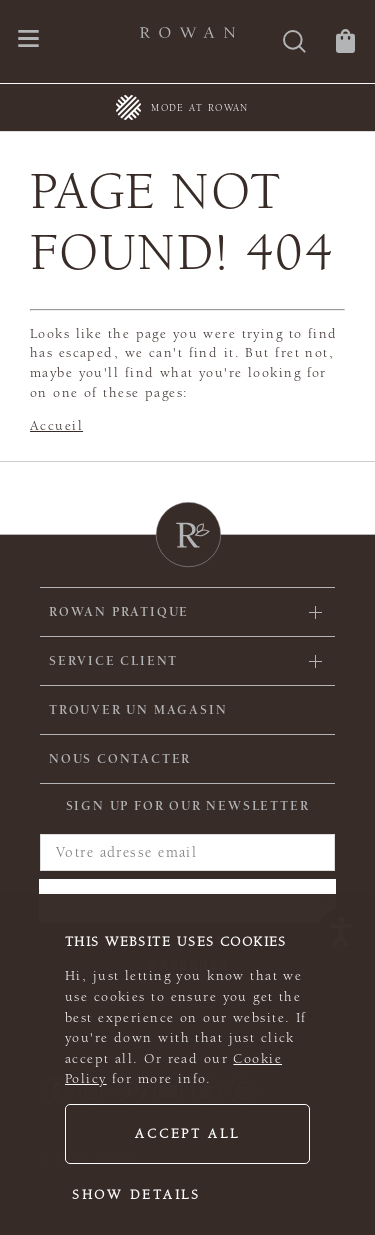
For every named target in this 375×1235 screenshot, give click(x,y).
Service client (113, 661)
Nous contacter (120, 759)
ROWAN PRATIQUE (119, 612)
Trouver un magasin (138, 710)
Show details (136, 1195)
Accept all (187, 1134)
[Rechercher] (294, 43)
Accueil (56, 426)
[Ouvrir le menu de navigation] (28, 40)
